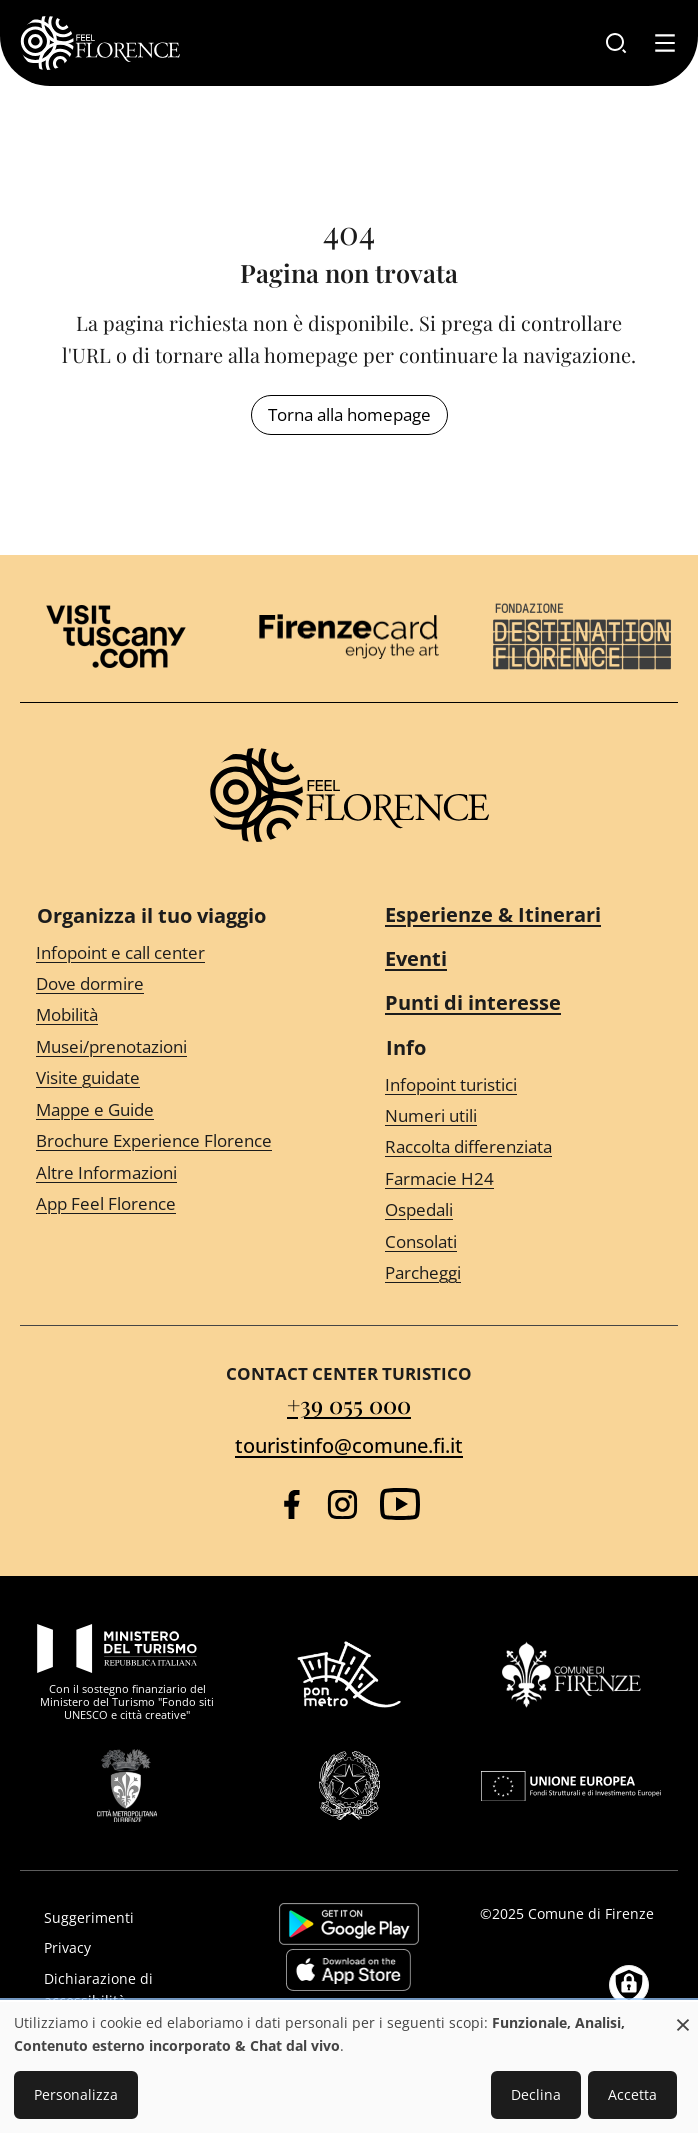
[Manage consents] (629, 1985)
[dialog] (349, 2067)
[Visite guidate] (174, 1078)
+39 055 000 (349, 1404)
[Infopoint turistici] (523, 1084)
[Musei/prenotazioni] (174, 1047)
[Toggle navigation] (665, 43)
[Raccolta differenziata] (523, 1147)
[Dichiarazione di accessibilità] (132, 1990)
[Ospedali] (523, 1210)
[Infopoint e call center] (174, 952)
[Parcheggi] (523, 1273)
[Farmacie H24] (523, 1179)
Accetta (632, 2094)
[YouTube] (400, 1504)
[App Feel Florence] (174, 1204)
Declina (536, 2094)
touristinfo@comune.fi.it (349, 1445)
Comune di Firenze (591, 1913)
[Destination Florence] (582, 636)
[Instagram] (342, 1504)
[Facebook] (291, 1504)
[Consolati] (523, 1241)
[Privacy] (132, 1948)
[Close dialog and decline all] (683, 2014)
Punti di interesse (473, 1002)
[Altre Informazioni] (174, 1172)
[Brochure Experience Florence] (174, 1141)
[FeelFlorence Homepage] (100, 43)
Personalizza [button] (76, 2094)
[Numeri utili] (523, 1116)
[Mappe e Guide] (174, 1109)
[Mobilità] (174, 1015)
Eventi (416, 958)
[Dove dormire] (174, 984)
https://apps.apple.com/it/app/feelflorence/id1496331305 (348, 1970)
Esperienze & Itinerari (493, 914)
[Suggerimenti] (132, 1918)
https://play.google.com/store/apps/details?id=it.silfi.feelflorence (349, 1924)
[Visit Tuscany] (116, 636)
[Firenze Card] (349, 637)
